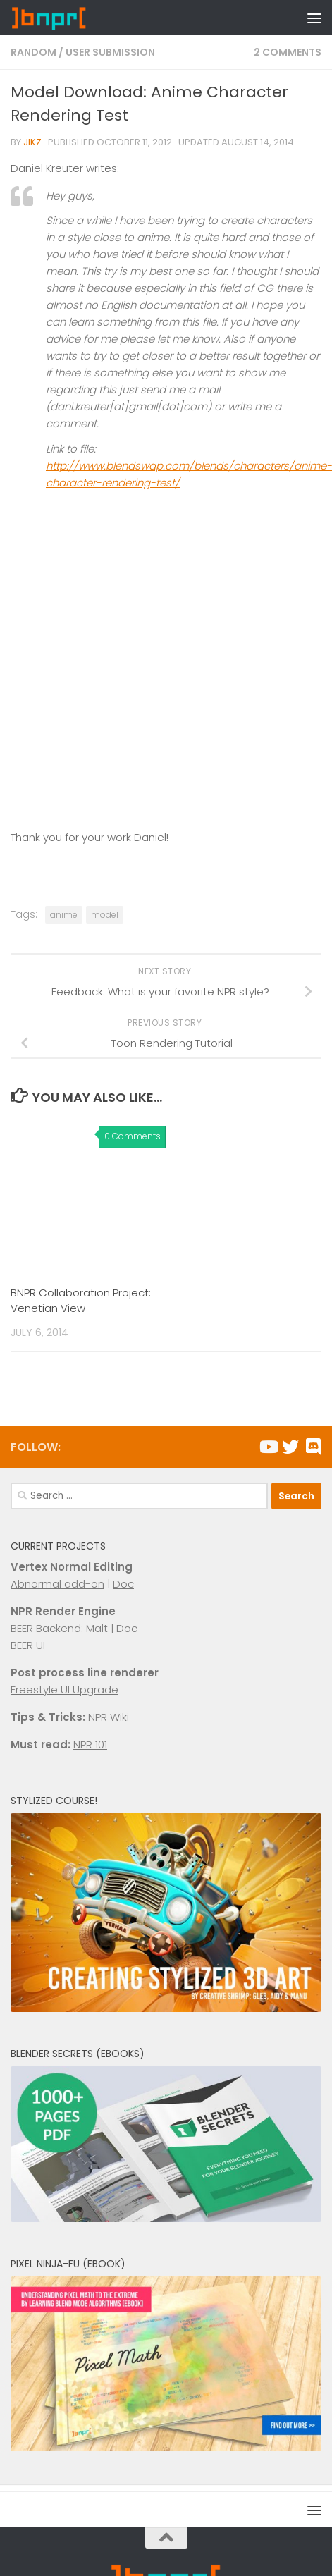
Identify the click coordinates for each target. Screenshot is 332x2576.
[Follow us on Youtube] (267, 1446)
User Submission (110, 52)
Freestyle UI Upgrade (64, 1689)
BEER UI (28, 1645)
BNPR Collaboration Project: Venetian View (81, 1300)
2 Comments (287, 52)
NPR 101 (90, 1744)
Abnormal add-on (57, 1583)
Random (33, 52)
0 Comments (132, 1136)
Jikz (32, 142)
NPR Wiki (108, 1717)
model (104, 915)
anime (64, 915)
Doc (123, 1583)
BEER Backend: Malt (59, 1628)
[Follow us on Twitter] (290, 1446)
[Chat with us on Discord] (313, 1446)
